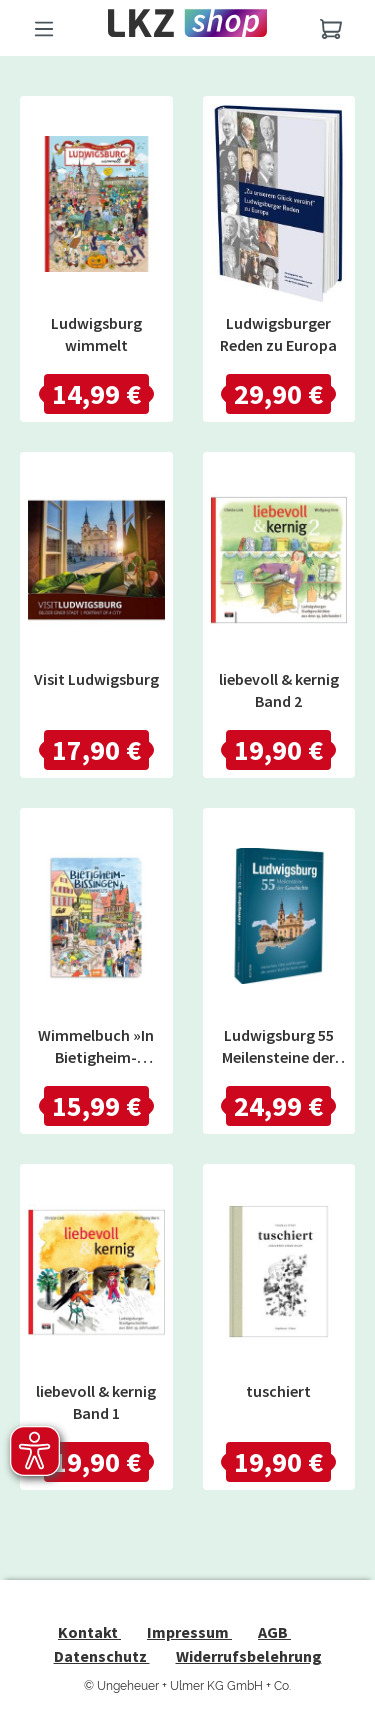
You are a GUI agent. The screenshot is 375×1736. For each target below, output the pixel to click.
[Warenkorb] (331, 28)
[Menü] (44, 28)
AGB (274, 1632)
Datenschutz (102, 1656)
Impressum (189, 1632)
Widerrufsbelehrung (249, 1656)
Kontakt (89, 1632)
